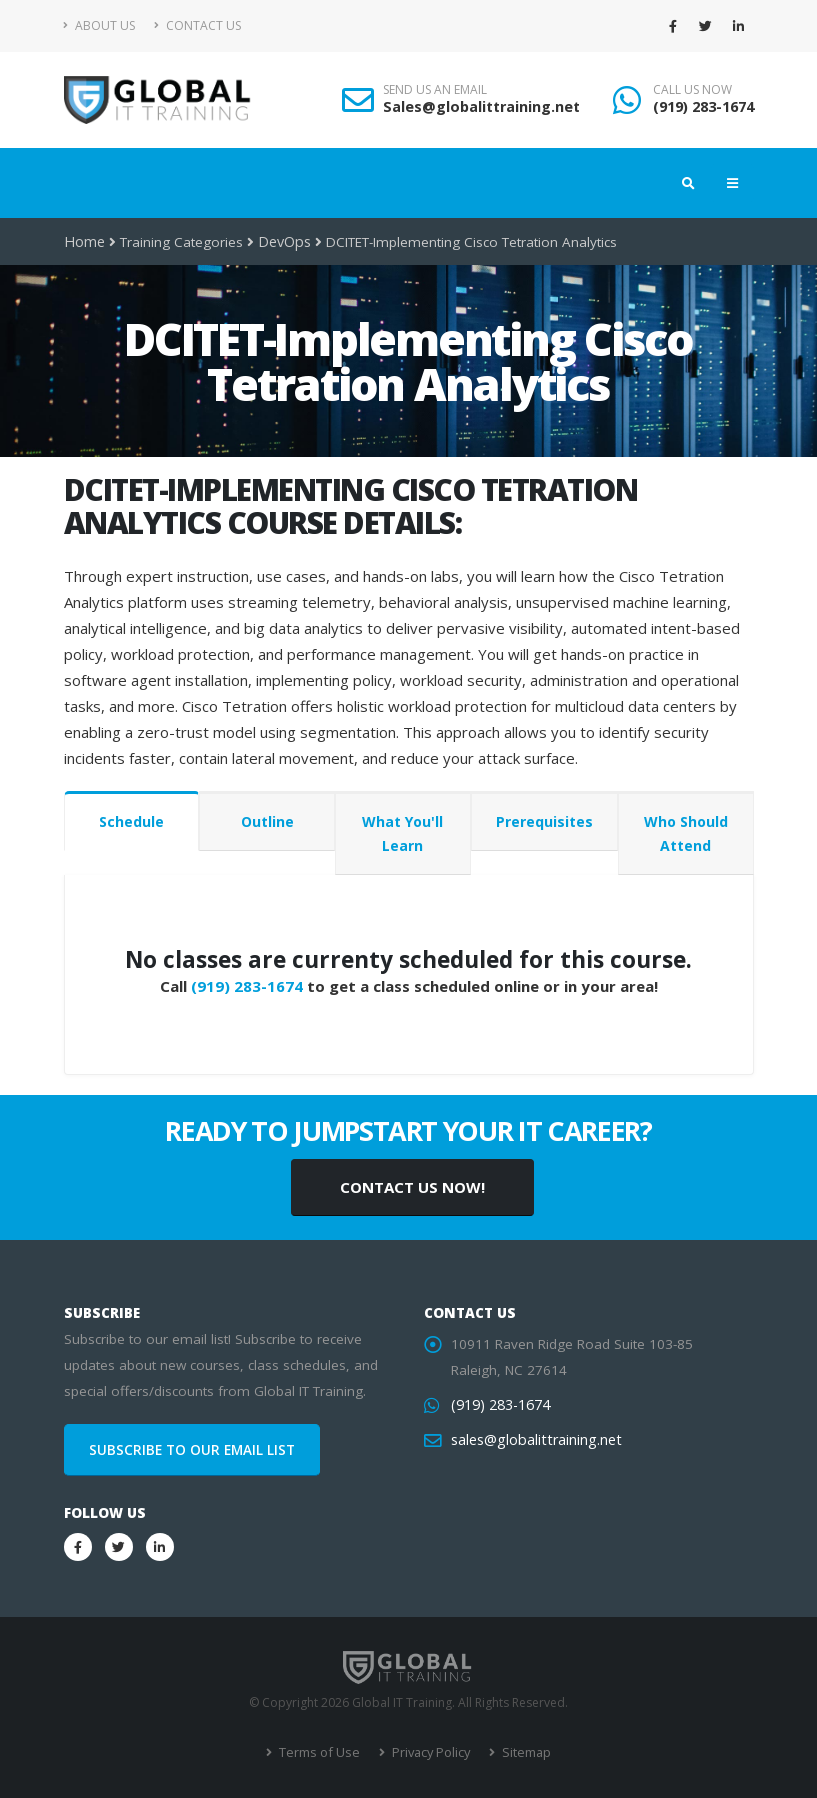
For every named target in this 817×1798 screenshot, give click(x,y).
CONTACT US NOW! (412, 1187)
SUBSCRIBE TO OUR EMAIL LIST (192, 1450)
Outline (267, 821)
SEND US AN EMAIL (435, 90)
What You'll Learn (402, 833)
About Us (99, 25)
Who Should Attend (686, 833)
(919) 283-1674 (703, 106)
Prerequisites (544, 821)
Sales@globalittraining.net (481, 106)
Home (83, 242)
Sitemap (521, 1752)
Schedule (131, 821)
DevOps (281, 242)
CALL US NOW (692, 90)
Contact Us (197, 25)
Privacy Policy (428, 1752)
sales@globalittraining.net (532, 1440)
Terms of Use (320, 1752)
